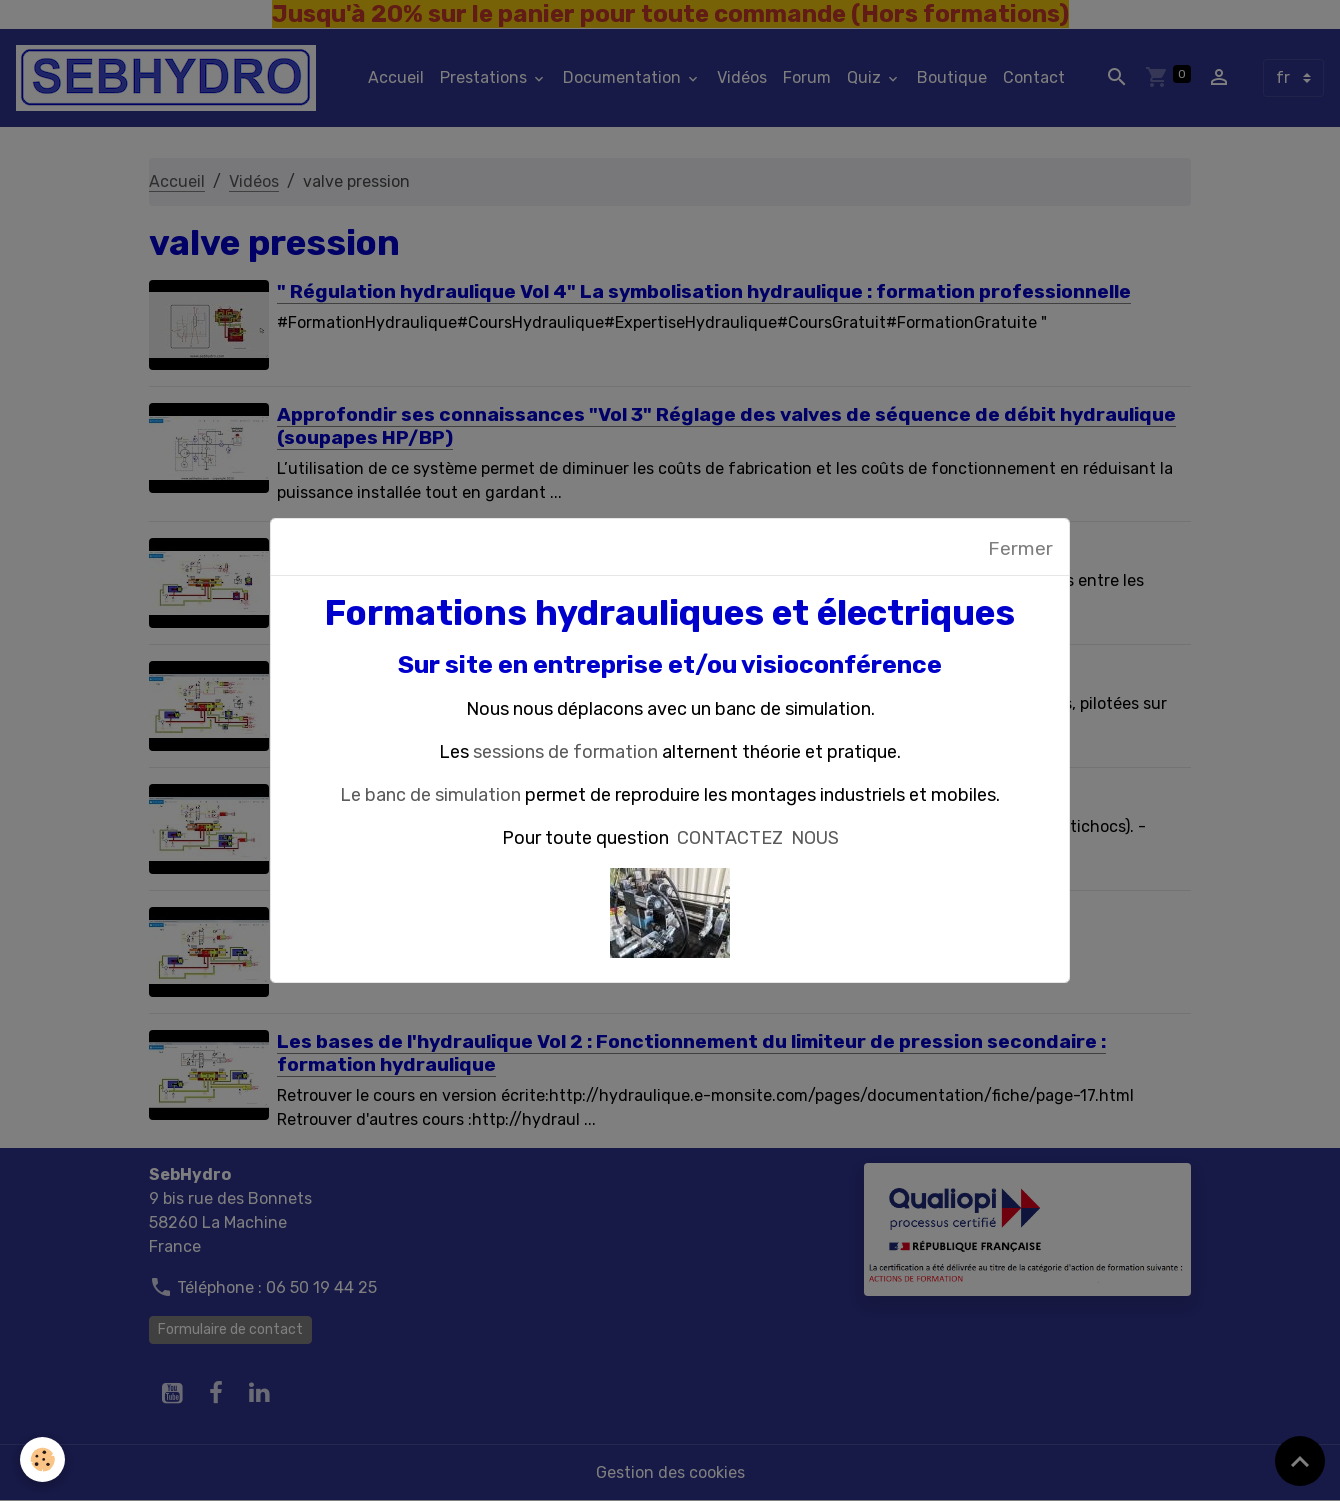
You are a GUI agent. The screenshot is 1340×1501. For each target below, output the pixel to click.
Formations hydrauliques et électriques (670, 613)
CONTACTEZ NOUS (758, 838)
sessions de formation (565, 752)
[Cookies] (42, 1459)
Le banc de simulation (430, 795)
